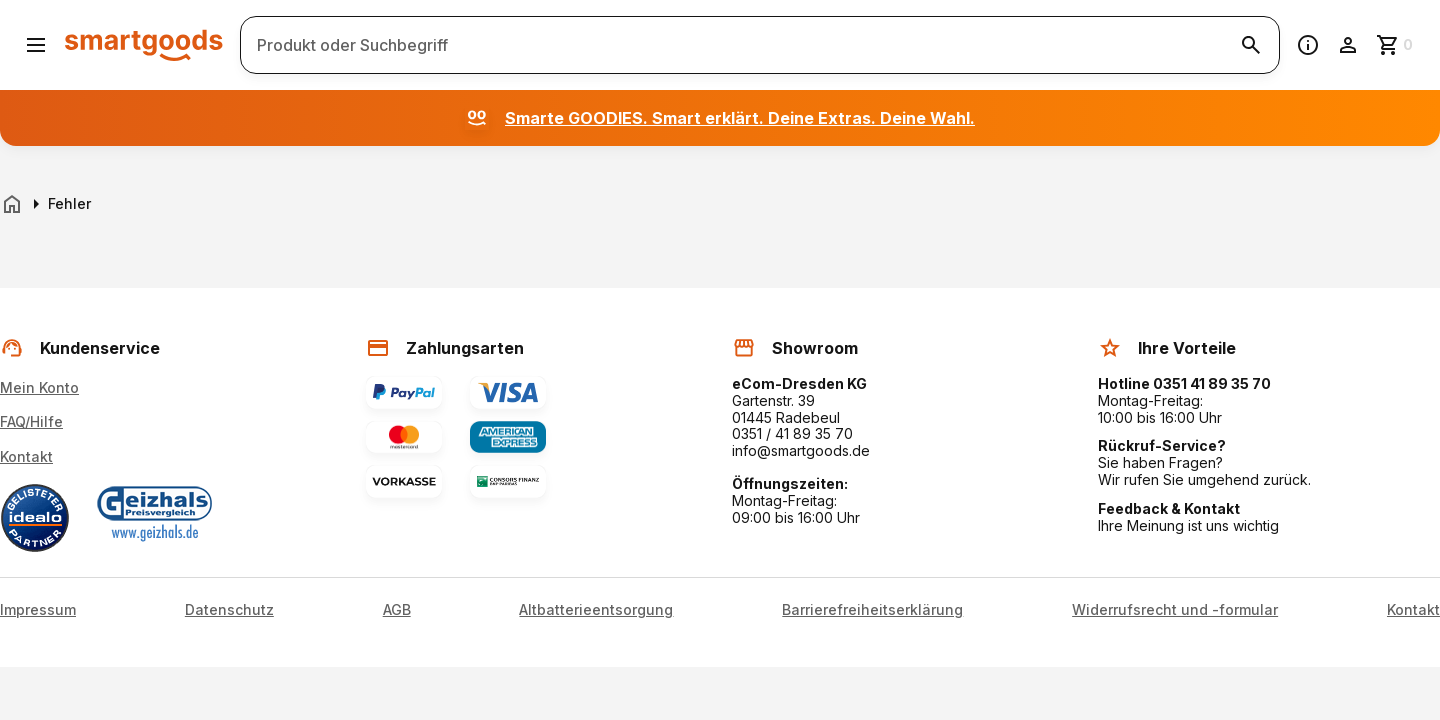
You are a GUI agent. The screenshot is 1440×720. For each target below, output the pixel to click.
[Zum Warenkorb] (1396, 45)
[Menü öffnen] (36, 45)
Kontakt (26, 456)
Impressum (38, 610)
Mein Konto (39, 387)
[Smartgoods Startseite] (144, 44)
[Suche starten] (1251, 45)
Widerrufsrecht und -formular (1175, 610)
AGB (397, 610)
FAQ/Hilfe (31, 421)
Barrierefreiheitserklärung (872, 610)
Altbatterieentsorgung (596, 610)
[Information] (1308, 45)
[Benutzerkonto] (1348, 45)
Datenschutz (229, 610)
